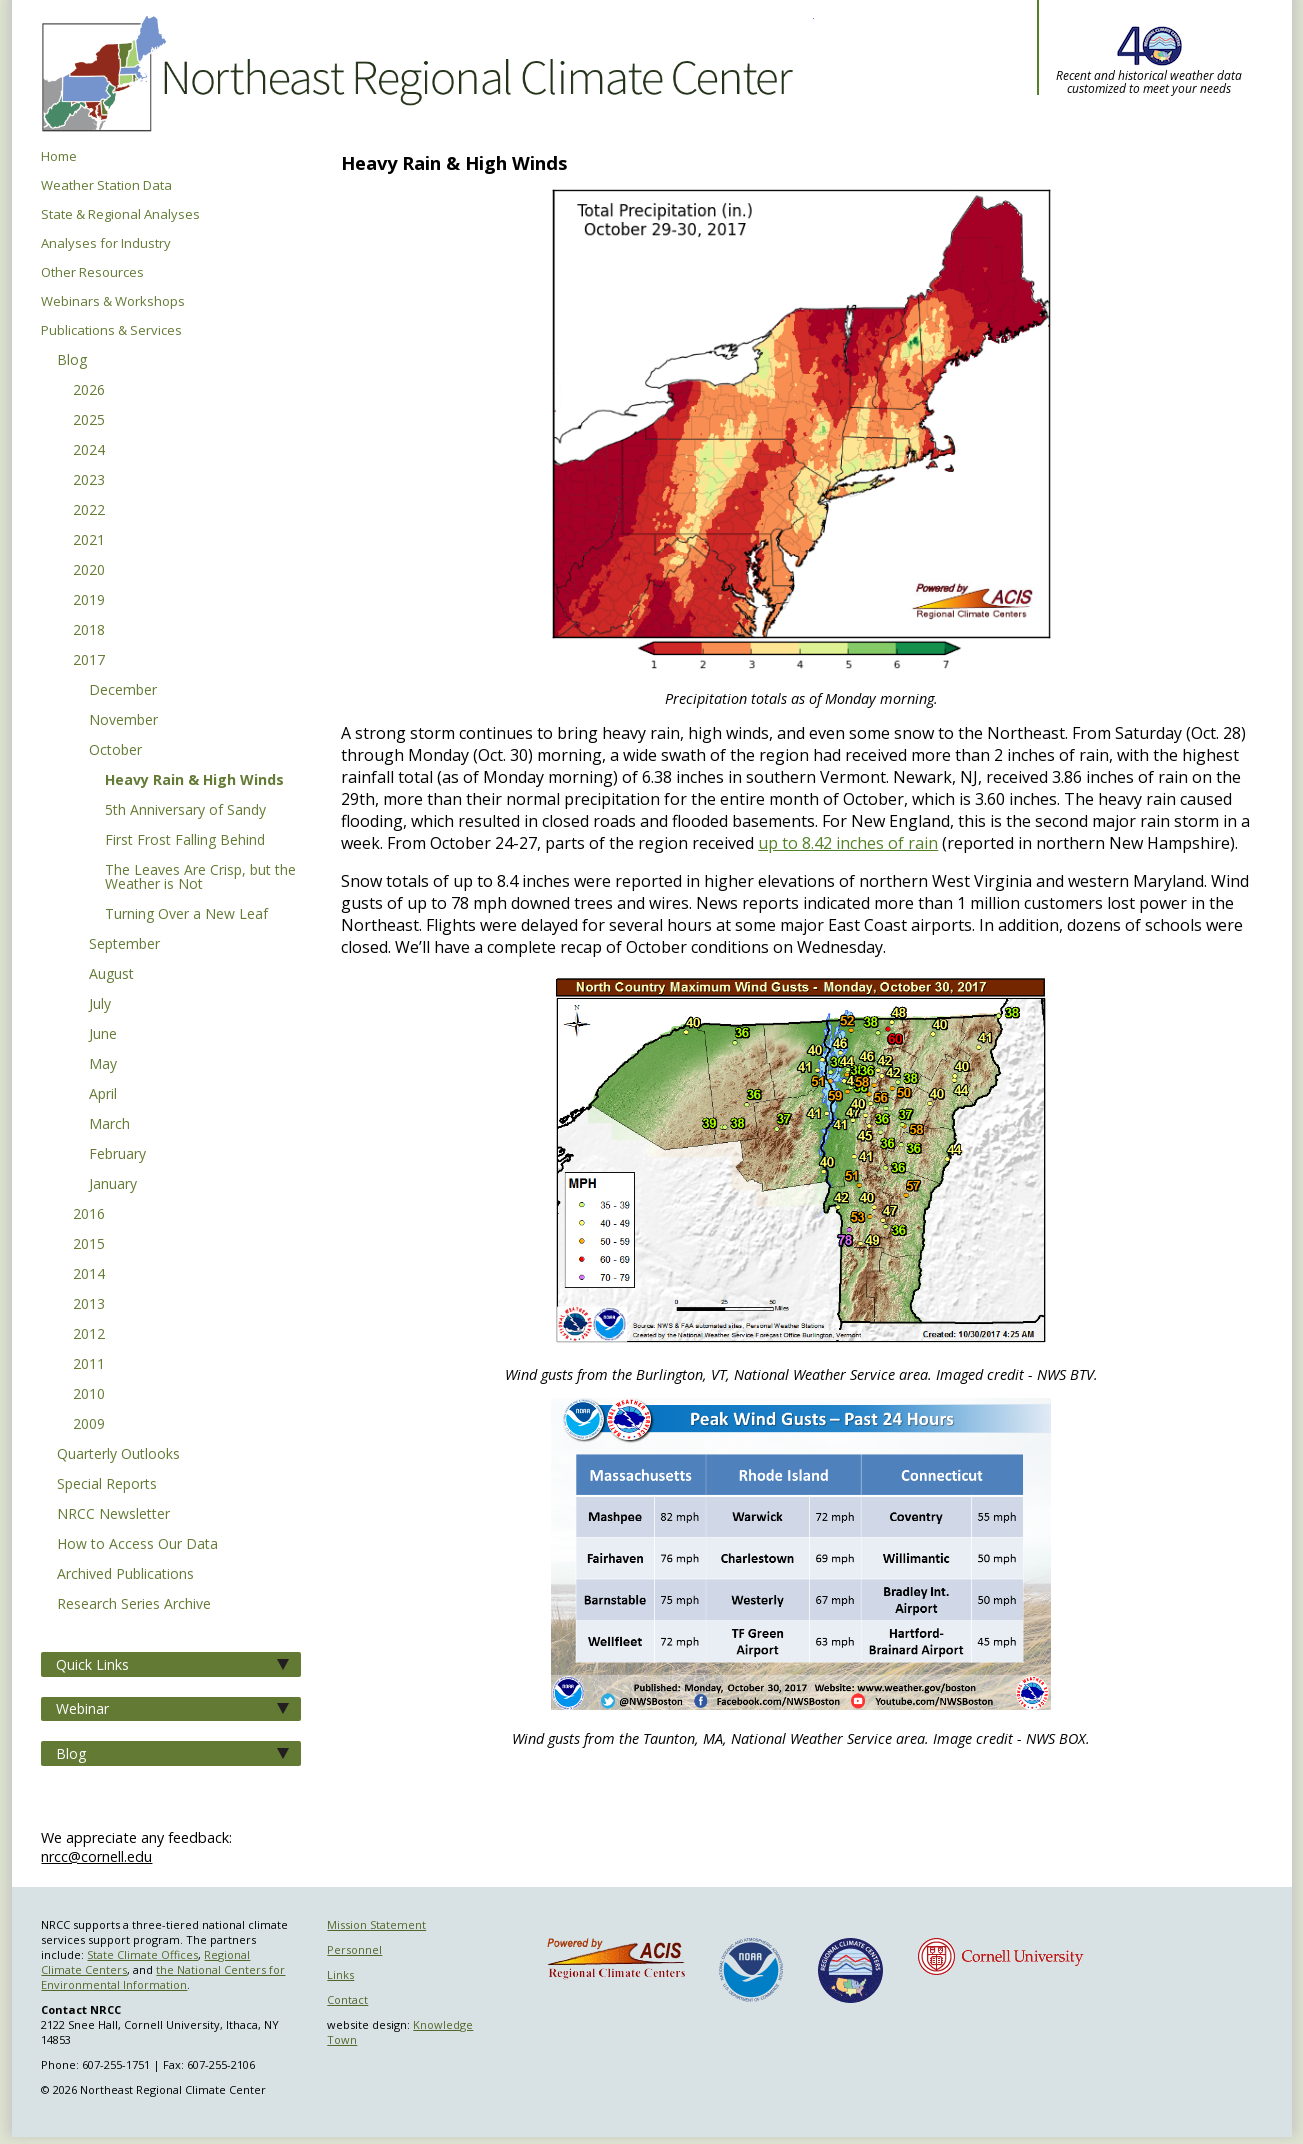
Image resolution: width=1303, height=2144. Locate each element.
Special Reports (107, 1485)
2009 (89, 1425)
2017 (89, 661)
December (123, 691)
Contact (347, 1999)
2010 (89, 1395)
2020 (89, 571)
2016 (89, 1215)
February (117, 1155)
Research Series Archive (134, 1605)
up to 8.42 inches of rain (848, 843)
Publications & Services (111, 330)
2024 (89, 451)
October (115, 751)
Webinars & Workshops (113, 301)
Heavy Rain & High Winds (194, 781)
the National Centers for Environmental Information (163, 1977)
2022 (89, 511)
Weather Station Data (106, 185)
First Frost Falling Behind (185, 841)
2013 (89, 1305)
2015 (89, 1245)
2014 (89, 1275)
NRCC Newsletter (113, 1515)
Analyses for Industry (106, 243)
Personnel (354, 1949)
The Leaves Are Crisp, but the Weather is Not (200, 878)
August (111, 975)
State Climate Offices (142, 1954)
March (109, 1125)
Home (59, 156)
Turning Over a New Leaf (186, 915)
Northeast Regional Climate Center (414, 75)
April (103, 1095)
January (113, 1185)
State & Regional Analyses (120, 214)
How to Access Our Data (137, 1545)
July (100, 1005)
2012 (89, 1335)
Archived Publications (125, 1575)
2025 (89, 421)
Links (340, 1974)
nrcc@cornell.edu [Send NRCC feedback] (96, 1856)
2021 (89, 541)
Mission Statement (376, 1924)
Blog (72, 361)
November (123, 721)
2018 (89, 631)
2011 (89, 1365)
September (124, 945)
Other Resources (92, 272)
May (103, 1065)
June (103, 1035)
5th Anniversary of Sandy (185, 811)
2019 (89, 601)
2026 (89, 391)
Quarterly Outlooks (118, 1455)
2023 (89, 481)
